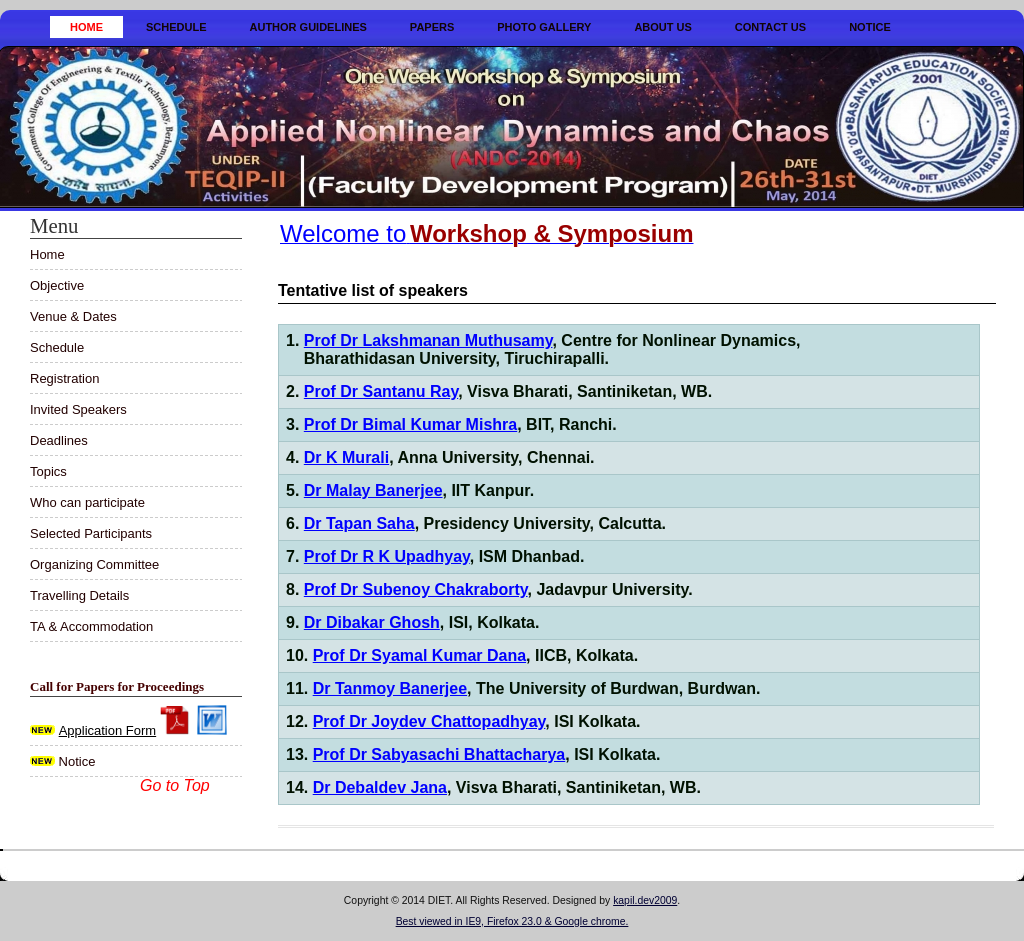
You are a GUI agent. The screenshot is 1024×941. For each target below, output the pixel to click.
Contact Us (770, 27)
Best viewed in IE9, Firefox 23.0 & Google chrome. (512, 921)
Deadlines (59, 440)
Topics (48, 471)
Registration (64, 378)
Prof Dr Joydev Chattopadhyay (429, 721)
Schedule (176, 27)
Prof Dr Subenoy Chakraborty (416, 589)
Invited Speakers (78, 409)
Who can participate (87, 502)
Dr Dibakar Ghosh (372, 622)
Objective (57, 285)
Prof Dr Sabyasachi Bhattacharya (439, 754)
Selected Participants (91, 533)
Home (86, 27)
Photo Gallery (544, 27)
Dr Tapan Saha (359, 523)
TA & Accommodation (91, 626)
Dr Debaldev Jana (380, 787)
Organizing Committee (94, 564)
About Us (662, 27)
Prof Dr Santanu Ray (381, 391)
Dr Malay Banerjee (373, 490)
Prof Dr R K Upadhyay (387, 556)
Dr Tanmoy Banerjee (390, 688)
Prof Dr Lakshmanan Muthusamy (428, 340)
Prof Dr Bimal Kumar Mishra (410, 424)
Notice (870, 27)
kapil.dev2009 (645, 900)
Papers (432, 27)
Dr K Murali (346, 457)
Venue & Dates (73, 316)
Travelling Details (79, 595)
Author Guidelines (308, 27)
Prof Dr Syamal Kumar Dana (419, 655)
